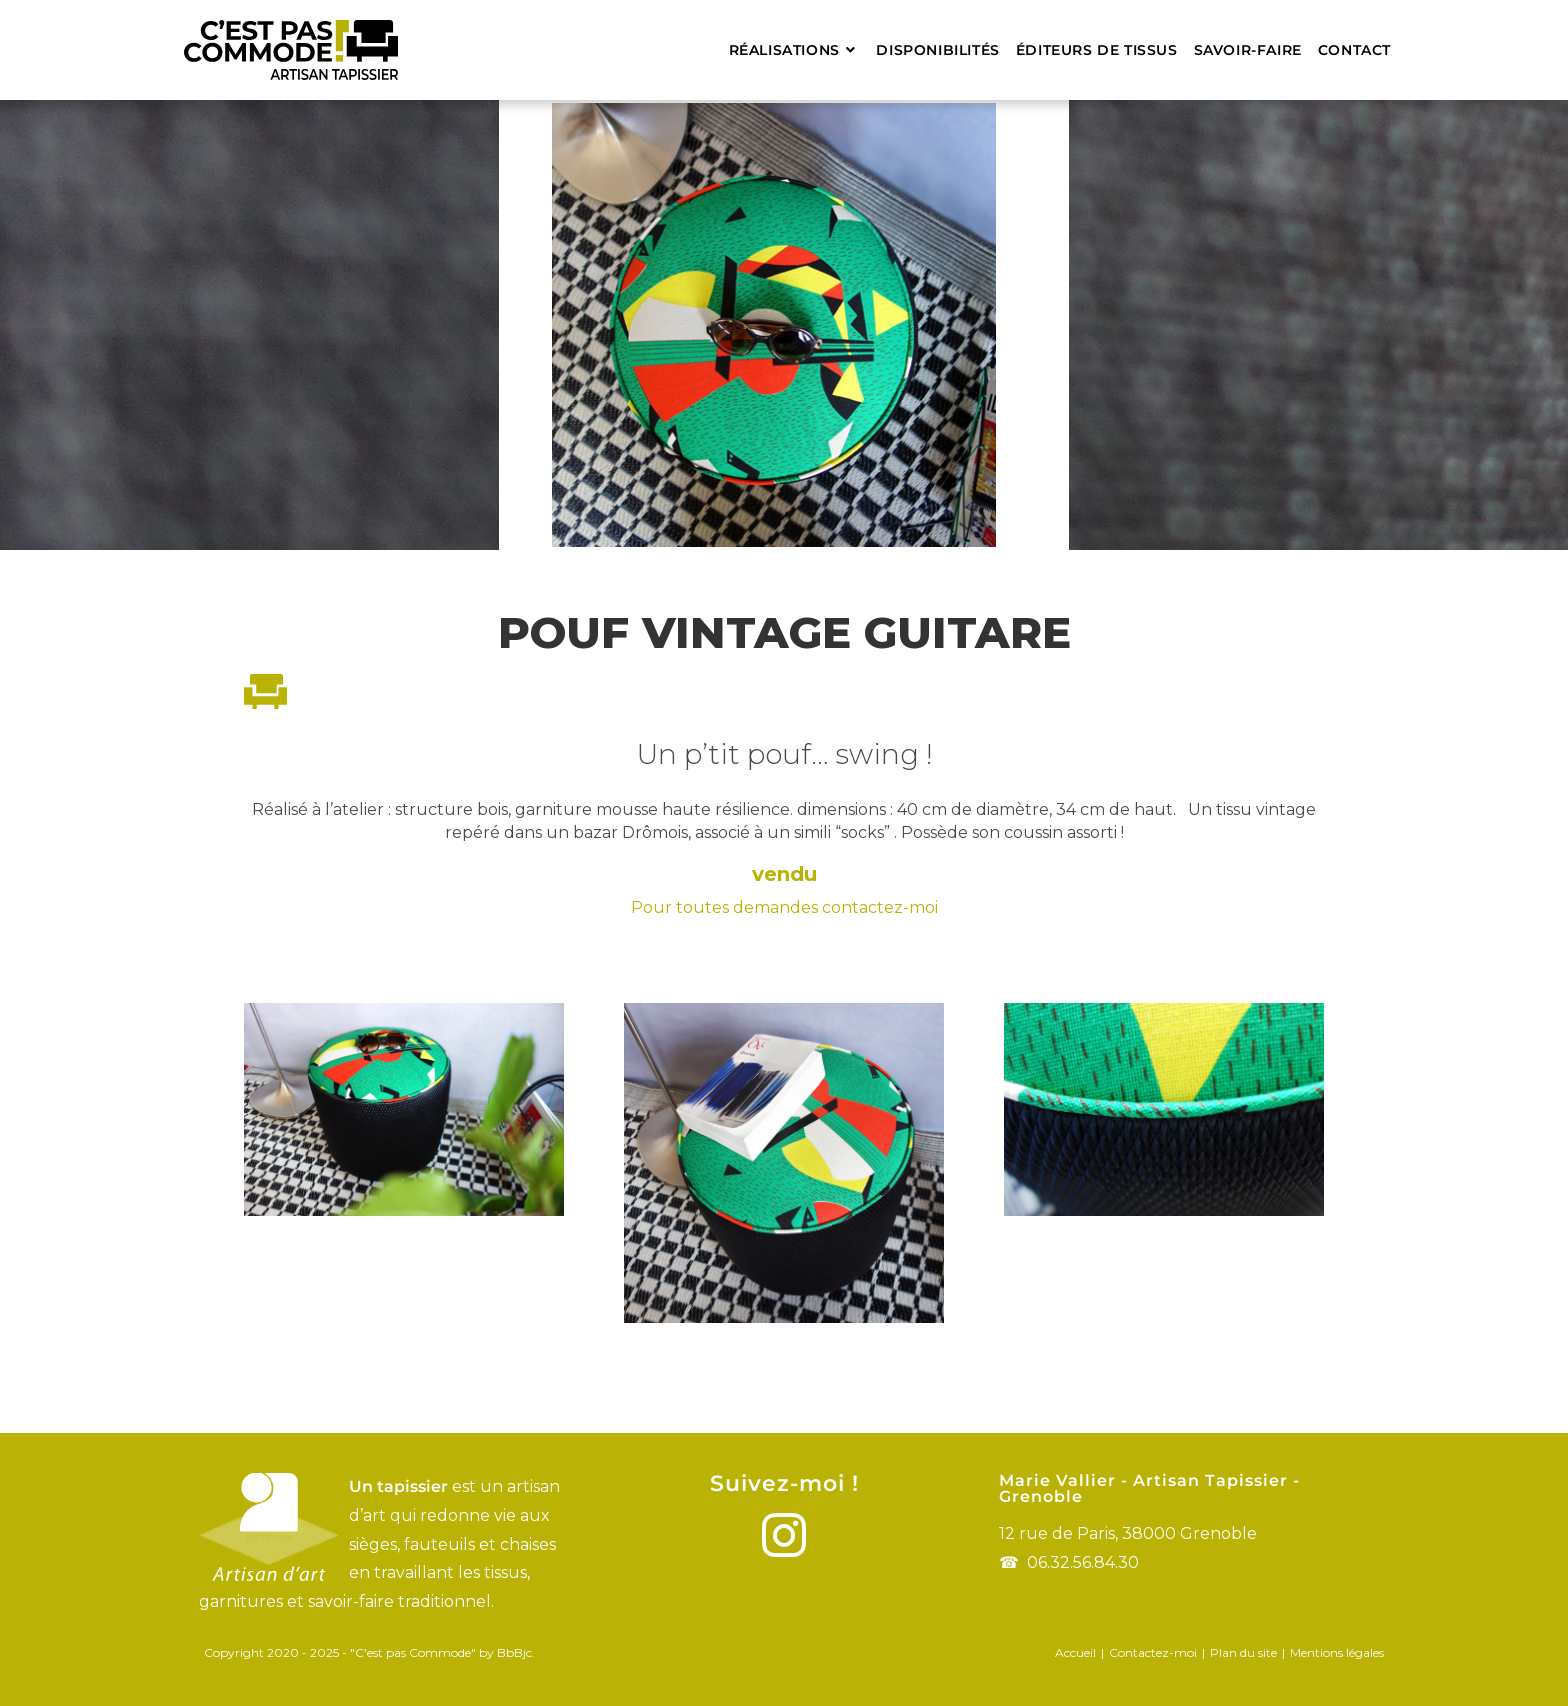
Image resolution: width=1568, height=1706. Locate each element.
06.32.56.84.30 (1083, 1562)
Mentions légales (1337, 1652)
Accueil (1075, 1652)
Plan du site (1243, 1652)
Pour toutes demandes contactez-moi (784, 907)
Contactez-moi (1153, 1652)
